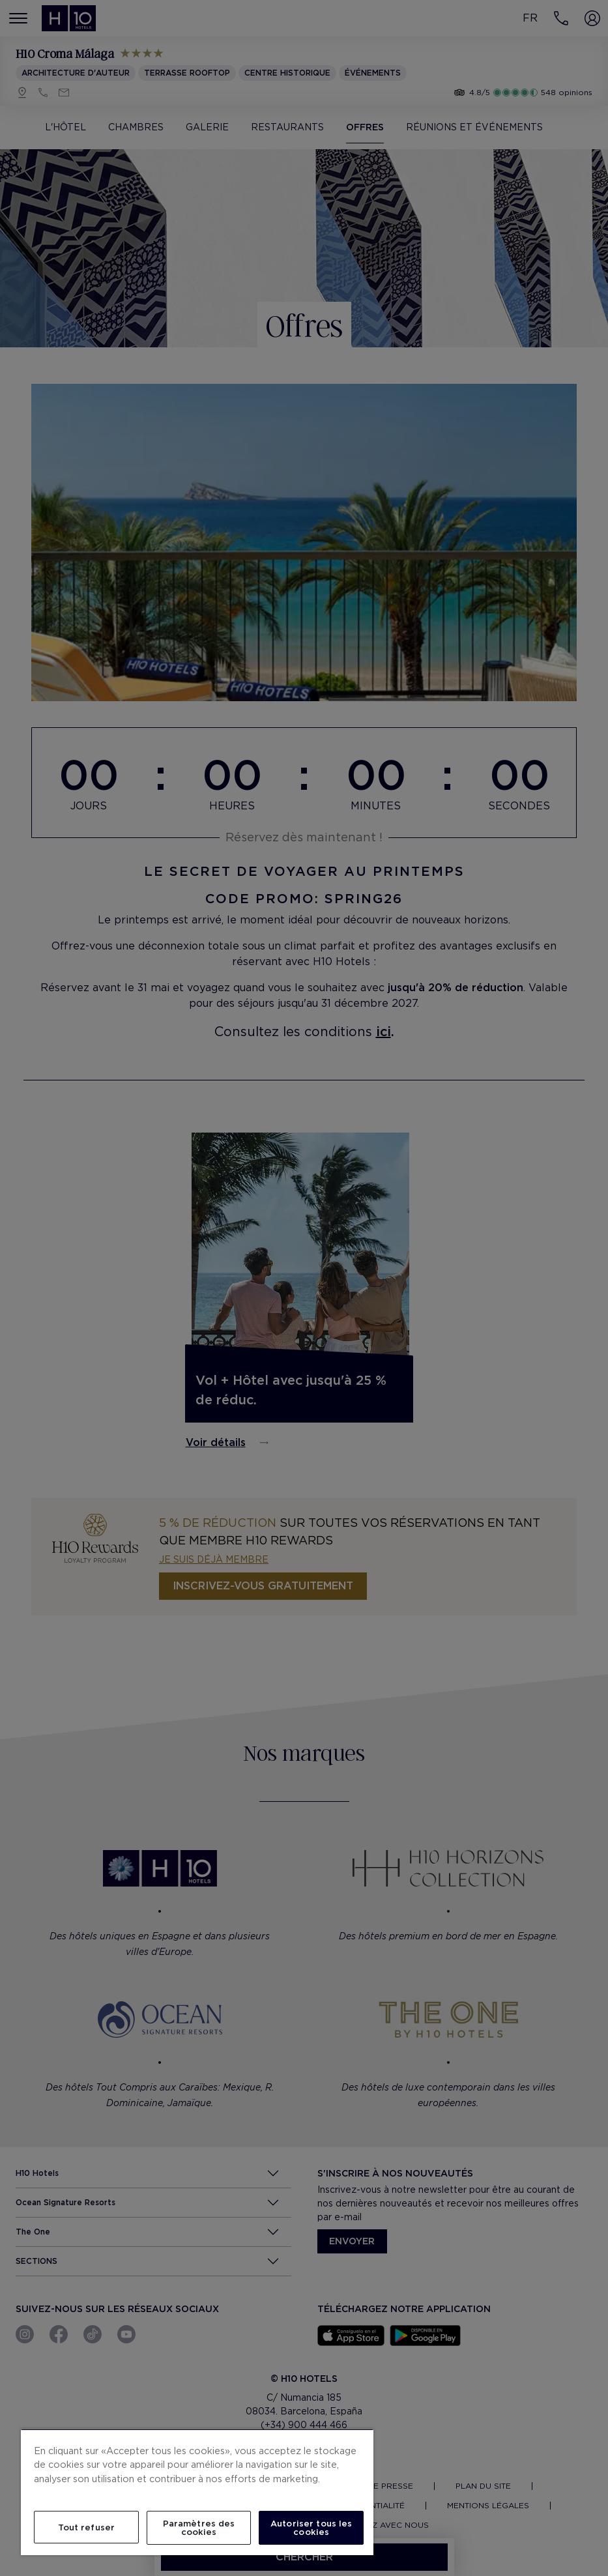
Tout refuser (86, 2527)
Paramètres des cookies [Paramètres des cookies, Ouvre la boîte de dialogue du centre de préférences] (199, 2528)
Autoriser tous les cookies (311, 2528)
